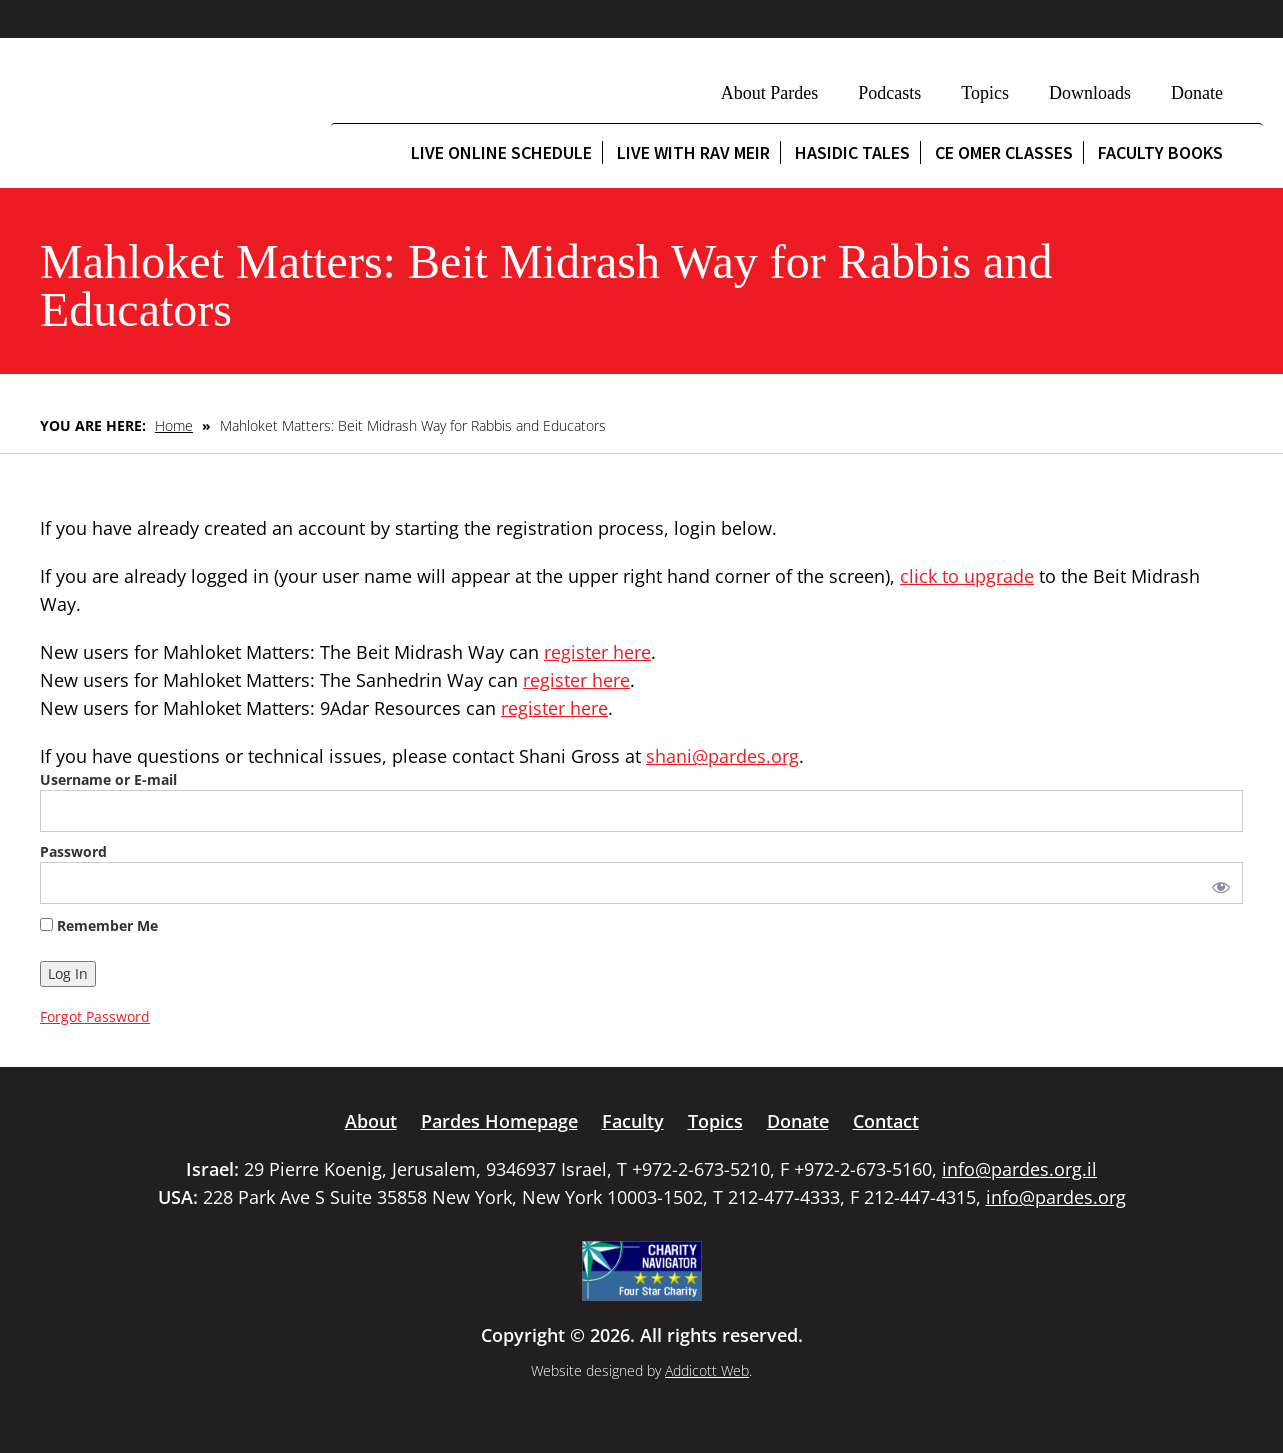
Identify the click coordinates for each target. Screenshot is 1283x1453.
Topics (985, 93)
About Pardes (770, 93)
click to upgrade (967, 576)
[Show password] (1217, 883)
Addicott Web (707, 1370)
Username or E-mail (108, 779)
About (371, 1121)
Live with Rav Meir (693, 152)
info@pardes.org (1056, 1197)
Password (73, 851)
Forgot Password (95, 1016)
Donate (1197, 93)
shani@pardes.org (722, 756)
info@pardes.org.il (1019, 1169)
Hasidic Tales (852, 152)
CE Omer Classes (1004, 152)
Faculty (633, 1121)
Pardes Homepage (499, 1121)
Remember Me (99, 925)
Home (174, 425)
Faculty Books (1160, 152)
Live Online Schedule (501, 152)
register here (597, 652)
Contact (886, 1121)
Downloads (1090, 93)
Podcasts (889, 93)
